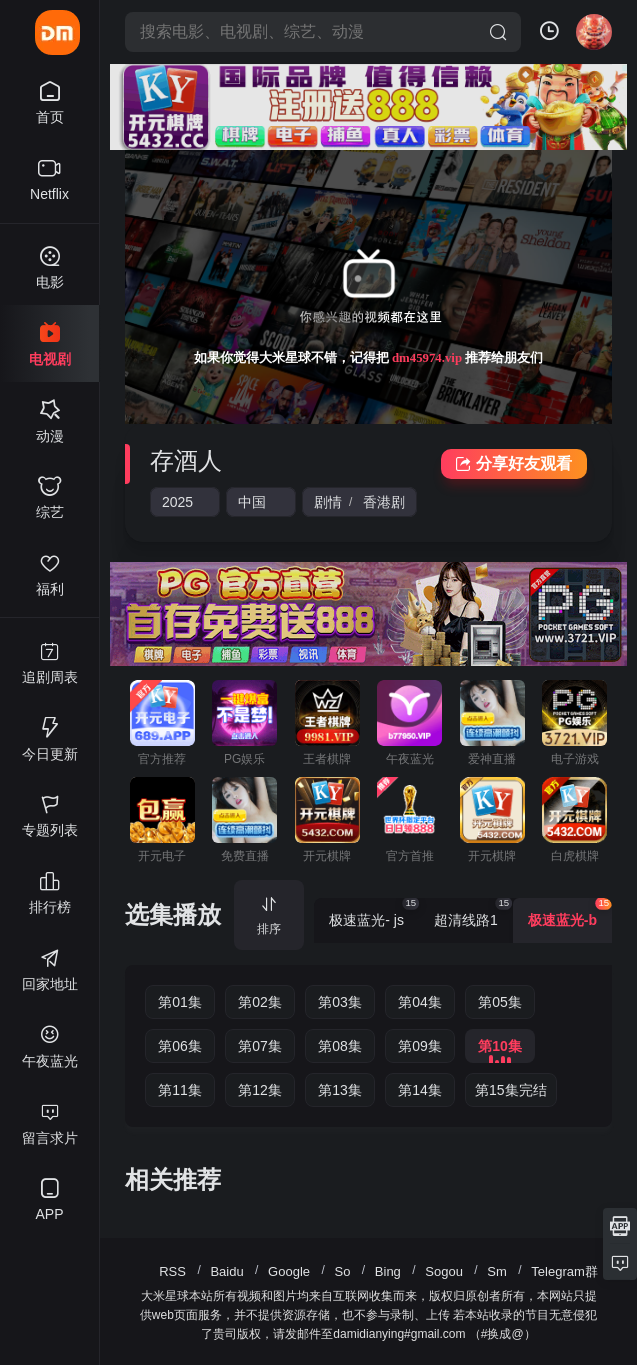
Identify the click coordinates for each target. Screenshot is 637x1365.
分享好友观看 (514, 463)
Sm (497, 1271)
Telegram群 (564, 1271)
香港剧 (384, 502)
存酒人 (186, 460)
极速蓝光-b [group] (570, 913)
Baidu (226, 1271)
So (342, 1271)
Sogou (444, 1271)
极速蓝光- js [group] (374, 913)
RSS (172, 1271)
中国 (252, 502)
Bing (388, 1271)
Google (289, 1271)
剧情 (328, 502)
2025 (177, 502)
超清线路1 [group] (473, 913)
